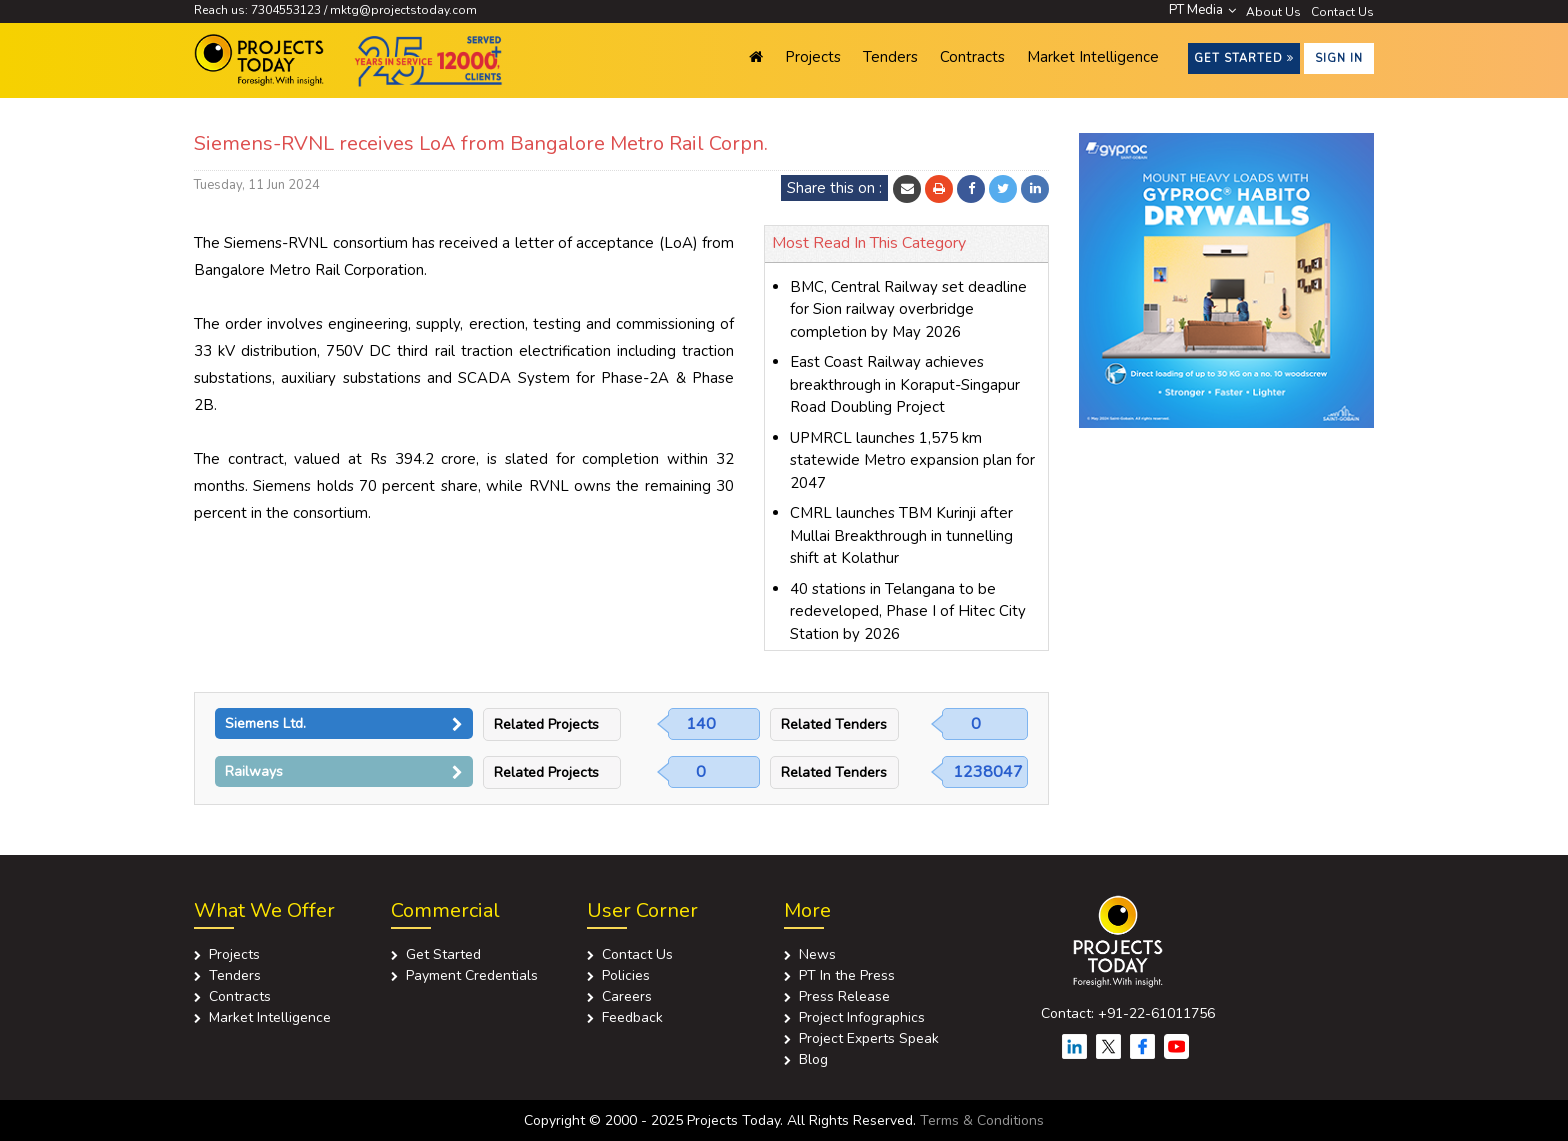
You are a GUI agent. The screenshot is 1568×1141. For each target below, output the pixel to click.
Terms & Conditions (982, 1120)
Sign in (1339, 58)
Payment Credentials (472, 975)
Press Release (844, 996)
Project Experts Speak (869, 1038)
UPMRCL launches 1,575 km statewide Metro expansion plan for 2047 (912, 460)
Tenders (890, 57)
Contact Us (1342, 12)
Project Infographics (862, 1017)
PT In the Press (847, 975)
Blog (813, 1059)
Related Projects (546, 724)
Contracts (972, 57)
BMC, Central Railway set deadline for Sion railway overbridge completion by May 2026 (908, 309)
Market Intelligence (1093, 57)
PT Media (1202, 10)
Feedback (632, 1017)
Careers (627, 996)
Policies (626, 975)
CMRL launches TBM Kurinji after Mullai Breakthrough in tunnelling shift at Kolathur (901, 535)
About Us (1273, 12)
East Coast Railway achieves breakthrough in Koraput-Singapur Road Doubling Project (905, 384)
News (817, 954)
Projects (813, 57)
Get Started (1244, 58)
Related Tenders (834, 724)
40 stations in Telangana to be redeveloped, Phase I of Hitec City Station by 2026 (908, 611)
